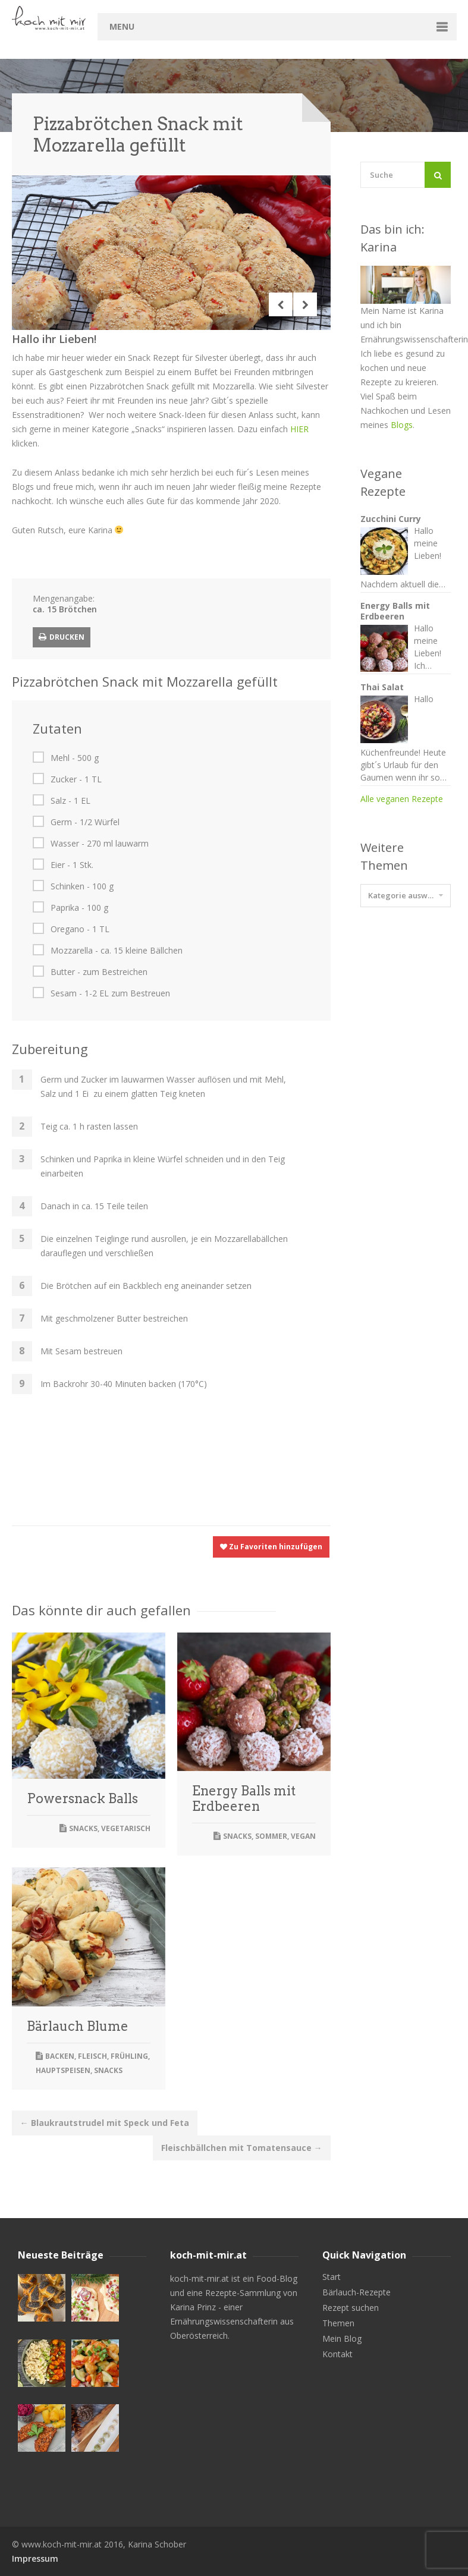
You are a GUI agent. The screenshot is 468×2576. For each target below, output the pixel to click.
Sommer (271, 1836)
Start (331, 2277)
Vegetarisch (125, 1828)
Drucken (61, 637)
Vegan (303, 1836)
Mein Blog (342, 2338)
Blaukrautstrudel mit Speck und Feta (104, 2122)
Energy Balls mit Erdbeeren (244, 1798)
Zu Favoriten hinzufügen (271, 1547)
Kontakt (337, 2354)
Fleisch (92, 2056)
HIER (299, 429)
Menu (121, 26)
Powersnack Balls (82, 1798)
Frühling (129, 2056)
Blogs (402, 424)
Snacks (83, 1828)
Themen (338, 2323)
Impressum (35, 2558)
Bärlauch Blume (77, 2026)
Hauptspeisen (63, 2070)
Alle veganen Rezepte (401, 798)
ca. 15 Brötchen (65, 609)
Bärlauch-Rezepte (356, 2292)
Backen (59, 2056)
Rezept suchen (350, 2308)
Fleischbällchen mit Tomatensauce (241, 2147)
